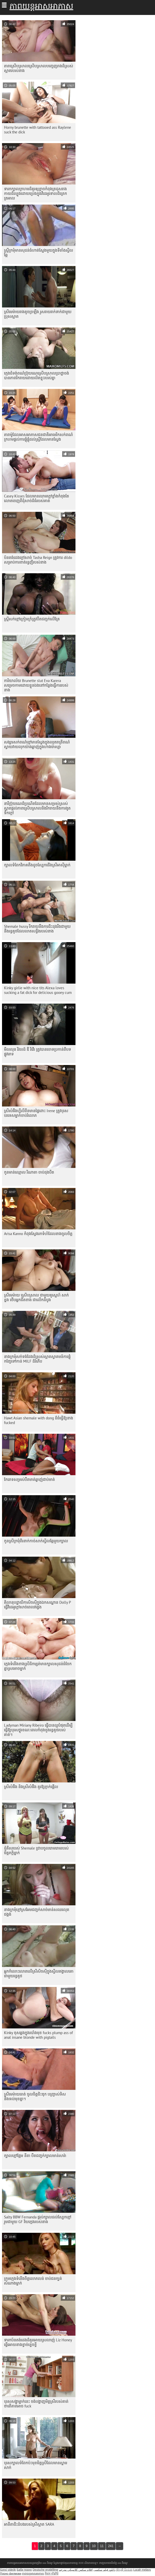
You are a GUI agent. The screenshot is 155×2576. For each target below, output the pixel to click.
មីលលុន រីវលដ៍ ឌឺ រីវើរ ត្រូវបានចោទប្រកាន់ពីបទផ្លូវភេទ (37, 1051)
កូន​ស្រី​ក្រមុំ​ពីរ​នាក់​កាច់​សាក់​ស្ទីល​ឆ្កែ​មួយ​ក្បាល (36, 1540)
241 (110, 2546)
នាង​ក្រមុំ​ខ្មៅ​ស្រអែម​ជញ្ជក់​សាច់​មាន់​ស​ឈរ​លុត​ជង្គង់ (36, 1912)
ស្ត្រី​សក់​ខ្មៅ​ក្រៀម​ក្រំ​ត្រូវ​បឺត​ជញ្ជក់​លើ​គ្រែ (32, 619)
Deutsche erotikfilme (45, 2569)
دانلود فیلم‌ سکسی (104, 2569)
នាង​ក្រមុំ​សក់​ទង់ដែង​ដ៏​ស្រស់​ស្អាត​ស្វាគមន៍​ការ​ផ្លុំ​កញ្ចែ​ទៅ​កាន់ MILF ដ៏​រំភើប (37, 1359)
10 (94, 2546)
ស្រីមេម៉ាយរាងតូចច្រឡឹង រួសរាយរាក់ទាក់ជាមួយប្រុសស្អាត (37, 314)
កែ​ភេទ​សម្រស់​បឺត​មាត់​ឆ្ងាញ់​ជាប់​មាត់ (29, 1479)
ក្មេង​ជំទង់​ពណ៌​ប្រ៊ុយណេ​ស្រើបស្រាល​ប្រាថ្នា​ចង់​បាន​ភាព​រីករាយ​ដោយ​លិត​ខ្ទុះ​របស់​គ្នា (36, 375)
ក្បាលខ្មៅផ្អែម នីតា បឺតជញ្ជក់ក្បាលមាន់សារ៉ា (35, 2155)
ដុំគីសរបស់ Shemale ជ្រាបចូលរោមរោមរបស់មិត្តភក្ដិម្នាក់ (36, 1850)
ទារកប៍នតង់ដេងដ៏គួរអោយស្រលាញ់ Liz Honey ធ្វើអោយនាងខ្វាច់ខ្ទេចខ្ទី (38, 2342)
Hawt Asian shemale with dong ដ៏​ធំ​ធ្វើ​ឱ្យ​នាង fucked (38, 1420)
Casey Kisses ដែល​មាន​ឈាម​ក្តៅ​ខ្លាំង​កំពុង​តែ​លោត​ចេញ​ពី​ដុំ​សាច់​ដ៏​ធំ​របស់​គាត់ (36, 498)
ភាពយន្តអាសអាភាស (41, 6)
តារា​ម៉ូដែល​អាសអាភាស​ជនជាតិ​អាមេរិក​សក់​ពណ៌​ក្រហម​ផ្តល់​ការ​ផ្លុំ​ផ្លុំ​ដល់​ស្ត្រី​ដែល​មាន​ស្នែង (38, 437)
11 (102, 2546)
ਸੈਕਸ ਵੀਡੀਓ (52, 2573)
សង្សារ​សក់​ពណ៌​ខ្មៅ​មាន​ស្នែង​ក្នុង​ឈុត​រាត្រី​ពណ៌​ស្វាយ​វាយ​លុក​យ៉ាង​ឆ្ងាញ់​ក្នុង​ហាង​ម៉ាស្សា (37, 744)
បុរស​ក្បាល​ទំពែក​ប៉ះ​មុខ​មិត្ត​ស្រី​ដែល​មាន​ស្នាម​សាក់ (35, 2465)
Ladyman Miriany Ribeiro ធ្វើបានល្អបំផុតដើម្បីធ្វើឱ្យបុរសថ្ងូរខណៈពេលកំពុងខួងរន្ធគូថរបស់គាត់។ (38, 1730)
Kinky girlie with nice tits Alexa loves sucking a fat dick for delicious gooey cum (38, 990)
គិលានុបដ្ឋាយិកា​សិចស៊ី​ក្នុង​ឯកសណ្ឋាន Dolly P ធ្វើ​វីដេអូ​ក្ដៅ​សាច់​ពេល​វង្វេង (37, 1604)
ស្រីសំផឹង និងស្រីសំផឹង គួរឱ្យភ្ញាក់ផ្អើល (31, 1786)
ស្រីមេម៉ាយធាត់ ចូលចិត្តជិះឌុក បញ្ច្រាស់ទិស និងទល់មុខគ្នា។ (35, 2096)
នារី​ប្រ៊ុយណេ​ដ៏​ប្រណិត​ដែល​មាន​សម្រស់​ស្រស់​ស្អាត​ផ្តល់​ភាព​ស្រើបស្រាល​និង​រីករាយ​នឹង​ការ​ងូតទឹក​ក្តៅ (37, 808)
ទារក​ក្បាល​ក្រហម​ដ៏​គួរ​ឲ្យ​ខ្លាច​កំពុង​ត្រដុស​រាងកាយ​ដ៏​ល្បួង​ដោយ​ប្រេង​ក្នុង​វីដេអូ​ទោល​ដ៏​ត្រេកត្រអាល (35, 193)
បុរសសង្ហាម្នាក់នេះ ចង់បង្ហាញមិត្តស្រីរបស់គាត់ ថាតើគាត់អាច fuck (36, 2403)
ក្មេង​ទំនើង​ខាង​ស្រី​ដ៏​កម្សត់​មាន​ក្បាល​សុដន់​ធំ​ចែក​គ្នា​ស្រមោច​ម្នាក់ (38, 1666)
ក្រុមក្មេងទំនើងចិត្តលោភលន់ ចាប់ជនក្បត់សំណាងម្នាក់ (33, 2281)
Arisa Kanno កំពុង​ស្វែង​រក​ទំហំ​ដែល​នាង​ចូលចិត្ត (38, 1233)
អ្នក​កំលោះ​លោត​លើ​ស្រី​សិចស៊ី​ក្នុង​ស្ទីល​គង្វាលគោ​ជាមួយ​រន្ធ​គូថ (38, 1973)
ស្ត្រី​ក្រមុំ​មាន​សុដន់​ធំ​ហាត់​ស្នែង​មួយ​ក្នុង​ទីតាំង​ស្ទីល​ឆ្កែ (38, 252)
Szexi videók (8, 2569)
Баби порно (24, 2569)
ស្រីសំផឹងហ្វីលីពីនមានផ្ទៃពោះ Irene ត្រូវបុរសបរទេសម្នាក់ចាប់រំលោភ (36, 1113)
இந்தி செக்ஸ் (124, 2569)
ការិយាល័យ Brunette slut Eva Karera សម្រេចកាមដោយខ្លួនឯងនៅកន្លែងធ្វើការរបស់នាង (36, 685)
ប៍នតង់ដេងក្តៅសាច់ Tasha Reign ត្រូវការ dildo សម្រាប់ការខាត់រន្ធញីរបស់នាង (38, 560)
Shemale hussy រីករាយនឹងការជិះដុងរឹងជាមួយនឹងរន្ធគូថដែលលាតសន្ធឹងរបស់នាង (37, 928)
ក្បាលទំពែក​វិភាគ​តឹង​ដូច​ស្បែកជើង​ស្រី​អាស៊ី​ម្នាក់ (37, 865)
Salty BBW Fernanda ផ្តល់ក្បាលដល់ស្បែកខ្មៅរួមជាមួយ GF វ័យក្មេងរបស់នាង (37, 2219)
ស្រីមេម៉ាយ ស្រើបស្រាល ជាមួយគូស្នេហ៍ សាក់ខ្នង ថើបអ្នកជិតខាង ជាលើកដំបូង (36, 1297)
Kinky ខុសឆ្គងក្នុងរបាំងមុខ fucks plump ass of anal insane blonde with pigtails (38, 2035)
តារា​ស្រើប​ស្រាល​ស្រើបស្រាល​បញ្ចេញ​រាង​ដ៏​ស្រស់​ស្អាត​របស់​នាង (38, 68)
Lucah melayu (142, 2569)
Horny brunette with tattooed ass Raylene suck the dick (37, 129)
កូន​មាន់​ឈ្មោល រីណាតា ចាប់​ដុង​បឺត (29, 1172)
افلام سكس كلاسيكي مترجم (76, 2569)
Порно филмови (10, 2573)
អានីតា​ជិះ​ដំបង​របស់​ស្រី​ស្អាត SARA (29, 2524)
